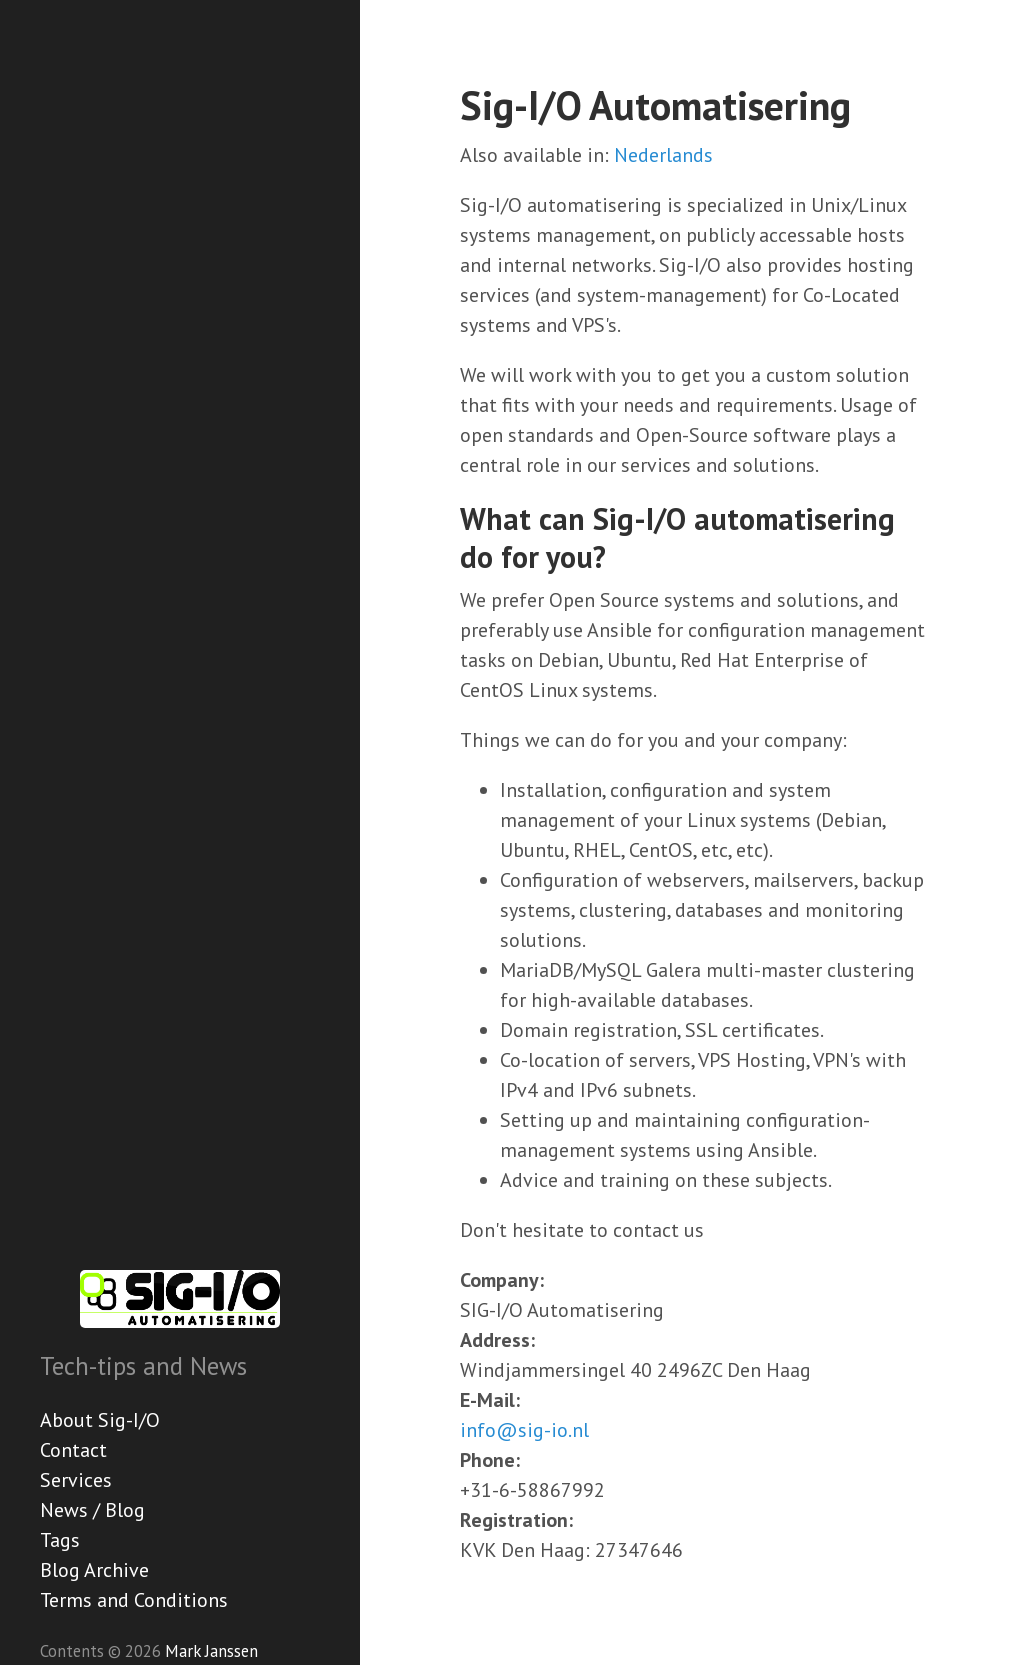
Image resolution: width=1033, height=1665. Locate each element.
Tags (60, 1540)
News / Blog (92, 1510)
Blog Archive (94, 1570)
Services (76, 1480)
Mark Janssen (211, 1651)
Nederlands (663, 155)
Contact (73, 1450)
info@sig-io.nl (524, 1430)
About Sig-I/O (100, 1420)
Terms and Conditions (134, 1600)
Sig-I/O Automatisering (655, 105)
